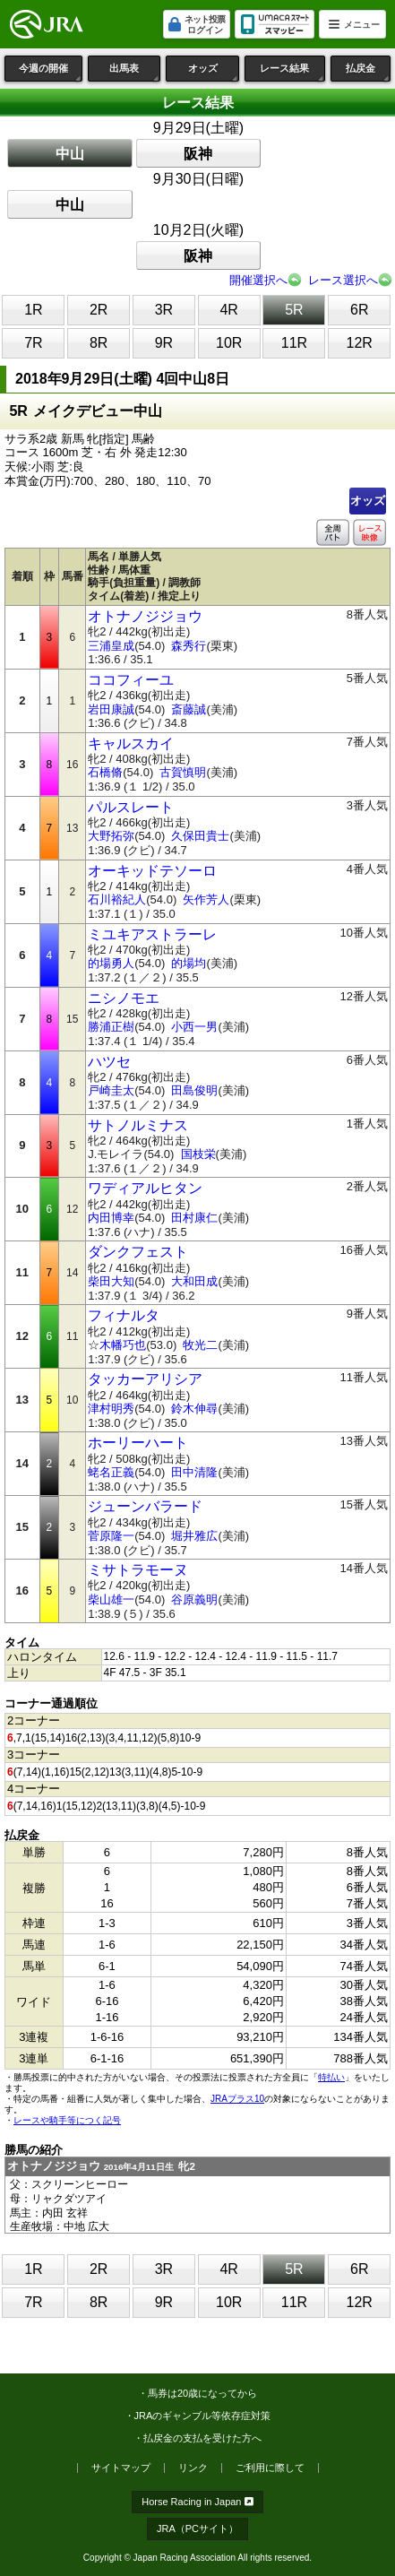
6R (359, 309)
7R (33, 342)
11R (294, 342)
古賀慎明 (182, 772)
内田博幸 (111, 1217)
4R (228, 309)
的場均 (188, 963)
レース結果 (292, 72)
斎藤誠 (188, 709)
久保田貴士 (200, 836)
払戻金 (368, 72)
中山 (70, 153)
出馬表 (134, 72)
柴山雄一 (111, 1599)
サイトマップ (120, 2468)
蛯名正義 (111, 1472)
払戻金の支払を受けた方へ (202, 2438)
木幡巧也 (122, 1345)
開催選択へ (258, 280)
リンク (193, 2468)
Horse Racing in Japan (197, 2501)
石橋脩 (105, 772)
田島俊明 (194, 1090)
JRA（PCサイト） (197, 2528)
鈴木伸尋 (194, 1408)
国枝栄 (198, 1154)
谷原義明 (194, 1599)
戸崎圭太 (111, 1090)
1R (33, 309)
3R (164, 309)
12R (360, 342)
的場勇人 (111, 963)
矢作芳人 (206, 899)
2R (98, 309)
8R (98, 342)
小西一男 (194, 1026)
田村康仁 (194, 1217)
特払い (331, 2077)
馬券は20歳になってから (202, 2393)
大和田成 (194, 1281)
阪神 (198, 153)
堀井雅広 (194, 1536)
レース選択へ (343, 280)
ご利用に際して (270, 2468)
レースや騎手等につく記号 (67, 2120)
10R (229, 342)
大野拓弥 (111, 836)
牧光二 (200, 1345)
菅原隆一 (111, 1536)
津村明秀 (111, 1408)
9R (164, 342)
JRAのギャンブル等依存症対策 (202, 2415)
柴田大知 (111, 1281)
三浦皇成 (111, 646)
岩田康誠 (111, 709)
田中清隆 (194, 1472)
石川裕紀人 (117, 899)
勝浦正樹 (111, 1026)
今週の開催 (50, 72)
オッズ (213, 72)
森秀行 (188, 646)
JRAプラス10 (237, 2099)
